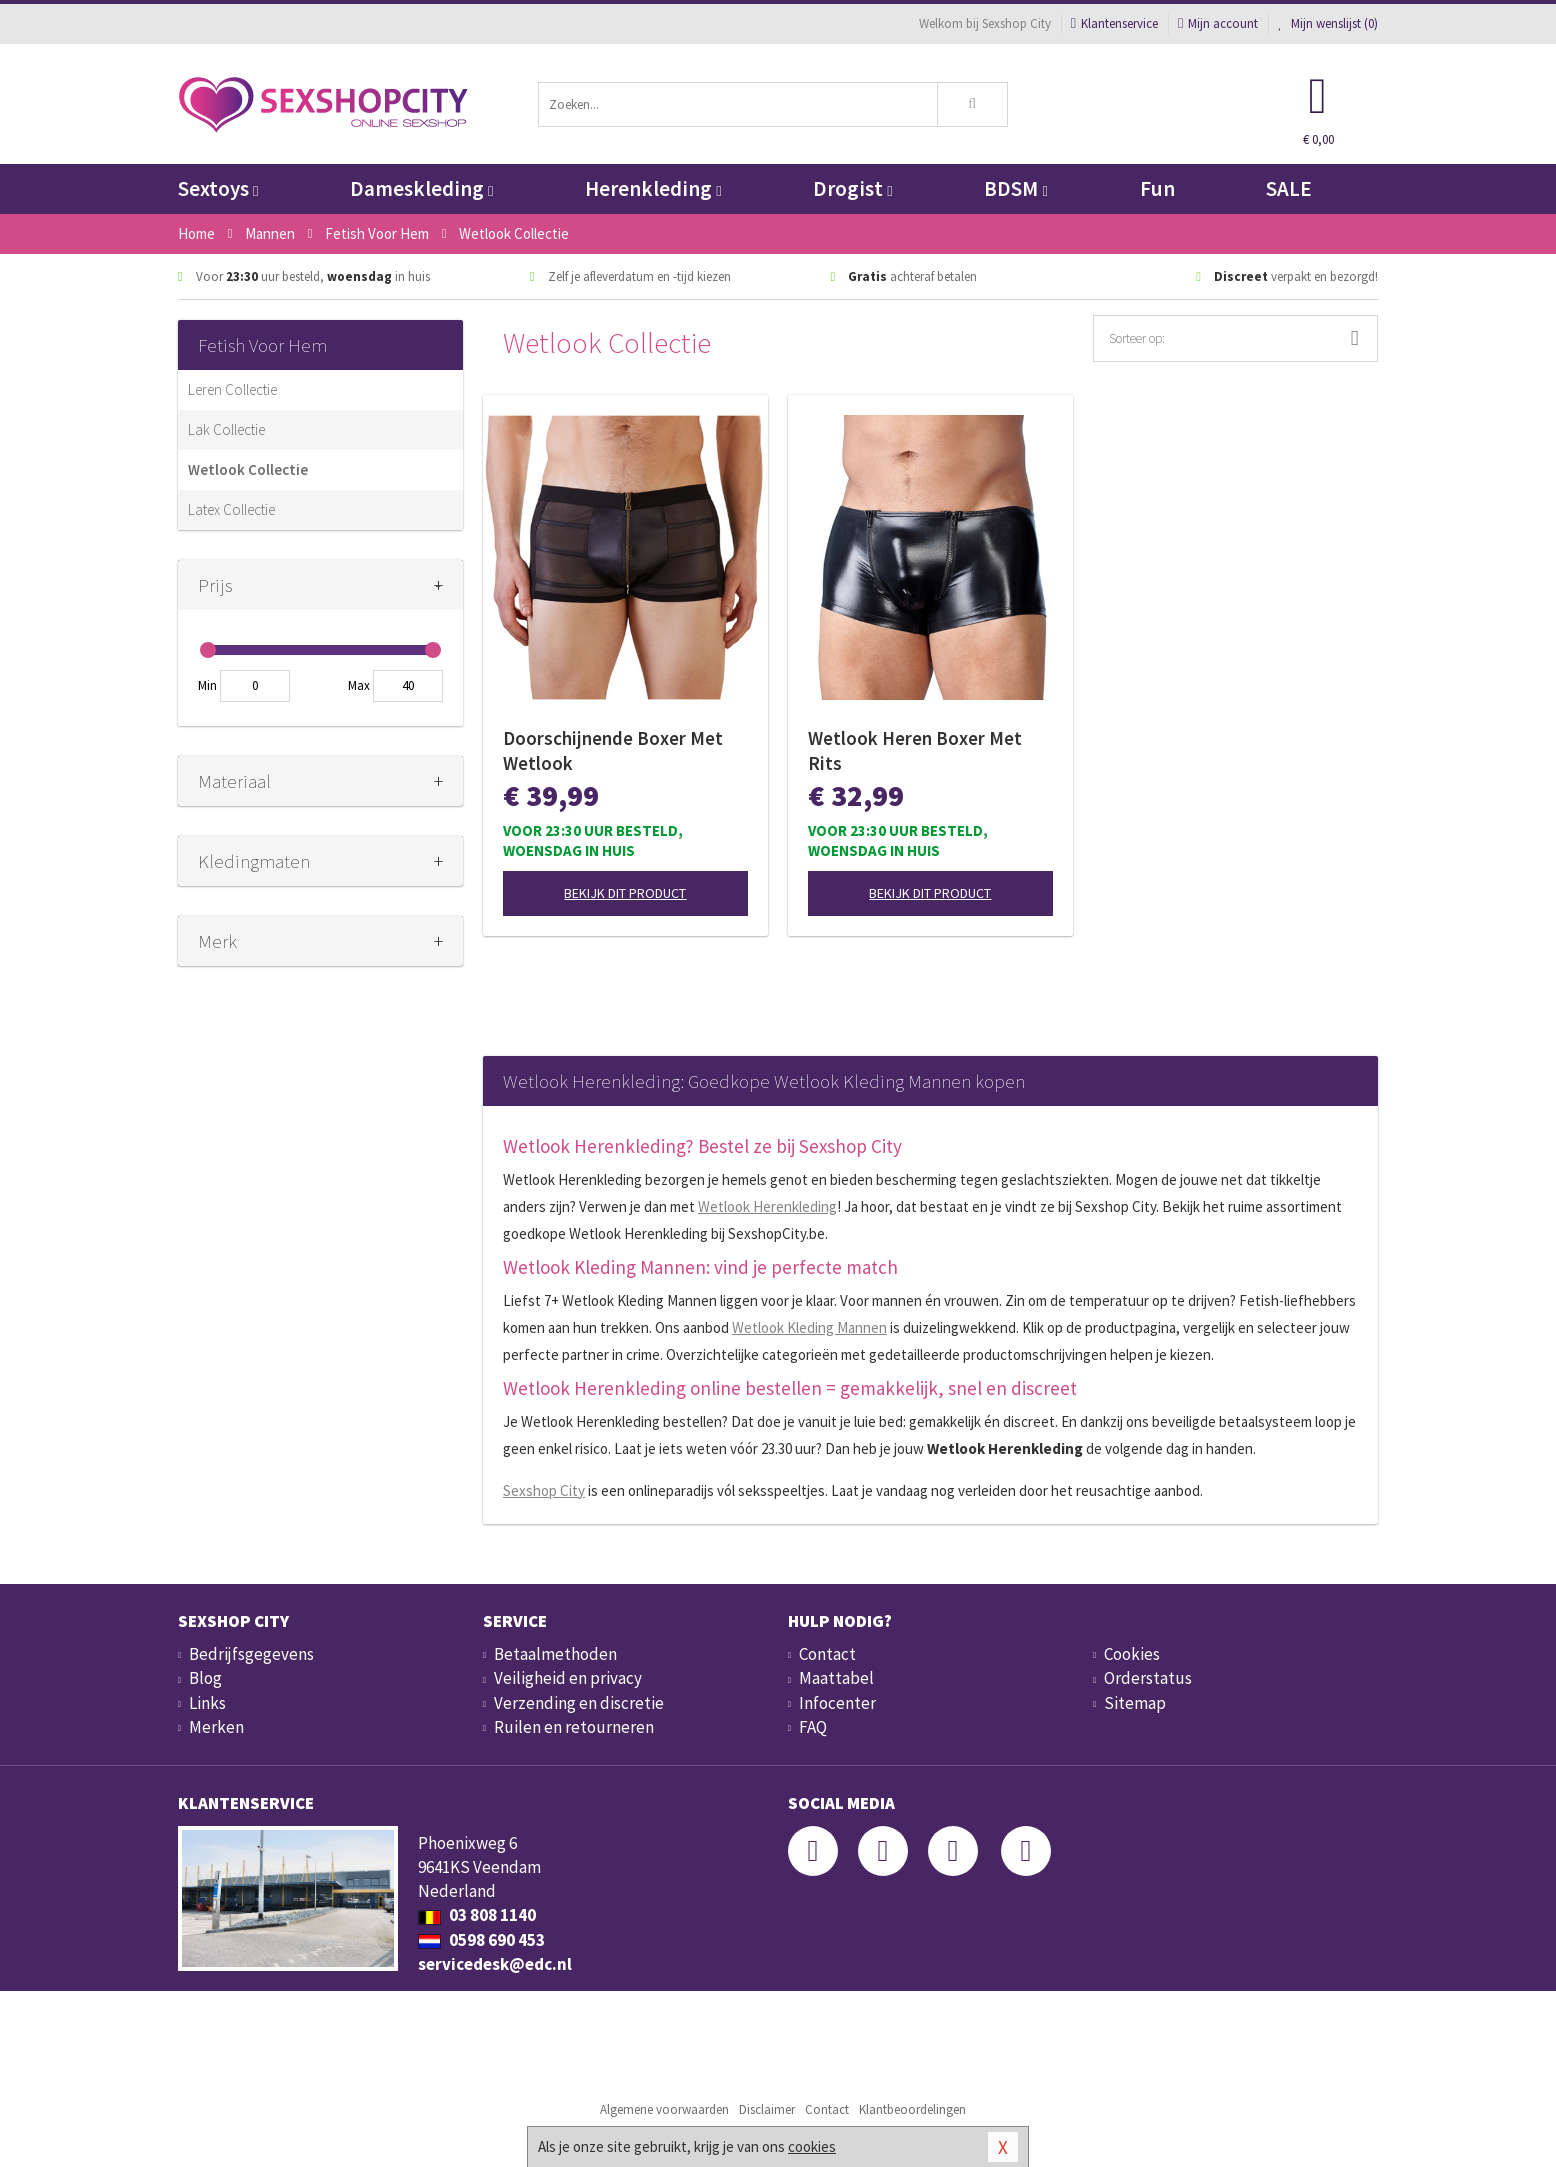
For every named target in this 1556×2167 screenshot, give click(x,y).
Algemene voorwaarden (664, 2109)
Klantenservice (1114, 23)
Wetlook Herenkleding (767, 1206)
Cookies (1132, 1654)
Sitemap (1135, 1703)
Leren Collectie (232, 389)
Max (359, 685)
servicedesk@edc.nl (495, 1964)
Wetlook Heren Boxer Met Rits (915, 750)
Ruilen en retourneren (574, 1727)
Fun (1157, 188)
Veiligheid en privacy (568, 1678)
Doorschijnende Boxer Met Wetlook (613, 750)
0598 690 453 (481, 1940)
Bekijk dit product (625, 893)
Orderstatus (1148, 1678)
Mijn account (1218, 23)
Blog (205, 1678)
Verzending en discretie (579, 1703)
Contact (827, 1654)
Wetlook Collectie (248, 469)
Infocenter (837, 1703)
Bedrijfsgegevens (251, 1654)
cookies (812, 2146)
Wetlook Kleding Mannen (809, 1327)
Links (207, 1703)
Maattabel (836, 1678)
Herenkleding (653, 188)
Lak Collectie (226, 429)
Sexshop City (544, 1490)
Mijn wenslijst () (1328, 23)
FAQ (813, 1727)
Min (207, 685)
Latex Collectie (231, 509)
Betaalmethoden (555, 1654)
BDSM (1015, 188)
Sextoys (218, 188)
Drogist (852, 188)
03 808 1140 (477, 1915)
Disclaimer (767, 2109)
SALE (1289, 188)
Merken (216, 1727)
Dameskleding (421, 188)
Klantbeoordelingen (912, 2109)
